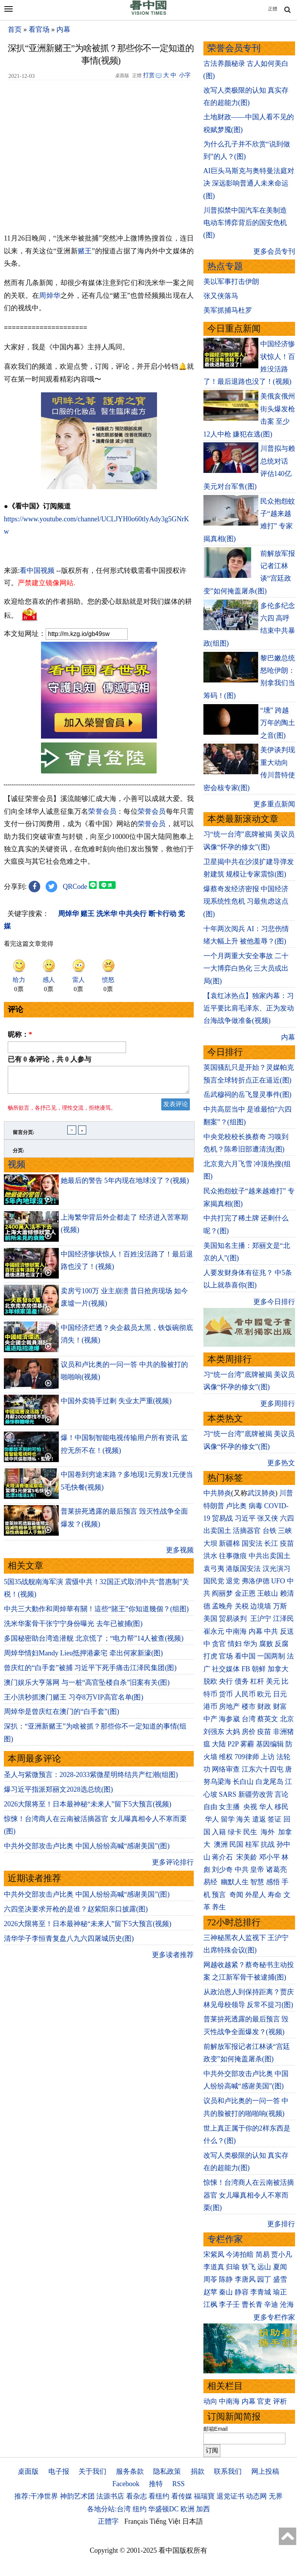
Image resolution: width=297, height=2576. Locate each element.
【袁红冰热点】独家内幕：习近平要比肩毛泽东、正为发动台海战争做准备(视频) (248, 1008)
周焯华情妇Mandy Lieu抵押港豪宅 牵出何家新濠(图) (83, 1658)
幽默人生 (235, 1882)
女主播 (230, 1807)
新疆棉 (229, 1543)
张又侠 (267, 1518)
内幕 (63, 29)
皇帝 (257, 1869)
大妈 (233, 1732)
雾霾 (247, 1744)
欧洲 (188, 2509)
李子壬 (229, 2304)
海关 (243, 1819)
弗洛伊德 (256, 1581)
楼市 (249, 1706)
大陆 (219, 1744)
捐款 (198, 2471)
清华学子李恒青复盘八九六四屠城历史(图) (69, 1943)
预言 (220, 1895)
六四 (287, 1518)
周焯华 (49, 295)
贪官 (219, 1644)
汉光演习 (276, 1568)
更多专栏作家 (274, 2317)
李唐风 (245, 2279)
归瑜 (233, 2267)
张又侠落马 (220, 296)
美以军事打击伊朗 (231, 281)
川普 (286, 1493)
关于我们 (92, 2471)
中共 (271, 1631)
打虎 (210, 1656)
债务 (242, 1681)
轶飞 (249, 2267)
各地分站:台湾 (109, 2509)
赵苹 (210, 2292)
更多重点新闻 (274, 804)
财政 (264, 1706)
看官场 (39, 29)
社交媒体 (226, 1669)
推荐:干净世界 (36, 2496)
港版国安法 (243, 1568)
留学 (228, 1819)
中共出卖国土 (269, 1556)
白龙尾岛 (269, 1781)
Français (136, 2521)
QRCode (75, 886)
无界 (276, 2496)
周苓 (210, 2279)
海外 (269, 1832)
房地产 (229, 1706)
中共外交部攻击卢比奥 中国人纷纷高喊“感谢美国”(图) (86, 1850)
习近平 (245, 1518)
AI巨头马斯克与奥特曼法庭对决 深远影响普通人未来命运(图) (248, 183)
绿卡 (235, 1832)
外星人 (255, 1895)
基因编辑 (270, 1744)
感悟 (273, 1882)
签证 (275, 1819)
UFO (278, 1581)
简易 (263, 2254)
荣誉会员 (102, 811)
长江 (271, 1543)
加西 (203, 2509)
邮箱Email (215, 2429)
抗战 (268, 1844)
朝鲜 (259, 1669)
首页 (15, 29)
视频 (17, 1169)
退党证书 (230, 2496)
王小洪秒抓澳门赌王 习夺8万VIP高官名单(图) (73, 1702)
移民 (281, 1807)
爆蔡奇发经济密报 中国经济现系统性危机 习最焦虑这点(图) (246, 901)
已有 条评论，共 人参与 (49, 1059)
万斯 (280, 1606)
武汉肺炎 (261, 1493)
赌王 (85, 251)
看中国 (245, 1656)
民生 (251, 1832)
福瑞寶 (204, 2496)
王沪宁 (260, 1618)
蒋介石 (223, 1857)
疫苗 (287, 1543)
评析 (280, 2401)
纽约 (140, 2509)
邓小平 (269, 1857)
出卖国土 (217, 1531)
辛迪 (271, 2304)
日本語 (192, 2521)
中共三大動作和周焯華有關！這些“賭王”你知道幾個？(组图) (96, 1613)
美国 (210, 1618)
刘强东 (213, 1732)
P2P (233, 1744)
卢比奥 (236, 1506)
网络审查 (226, 1769)
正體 (272, 9)
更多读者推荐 (173, 1959)
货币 (226, 1694)
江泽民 (283, 1618)
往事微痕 (233, 1556)
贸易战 (222, 1518)
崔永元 (213, 1631)
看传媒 (181, 2496)
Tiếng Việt (165, 2521)
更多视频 (180, 1555)
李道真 (213, 2267)
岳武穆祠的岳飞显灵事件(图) (247, 1094)
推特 (156, 2484)
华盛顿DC (163, 2509)
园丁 (264, 2279)
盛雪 (280, 2279)
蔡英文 (267, 1719)
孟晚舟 (222, 1606)
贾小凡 (281, 2254)
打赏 (149, 75)
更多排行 (281, 2224)
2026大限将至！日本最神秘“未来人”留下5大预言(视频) (87, 1809)
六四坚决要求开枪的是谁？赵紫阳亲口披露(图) (76, 1914)
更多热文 (281, 1463)
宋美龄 (246, 1857)
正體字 (108, 2521)
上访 (268, 1757)
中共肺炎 (217, 1493)
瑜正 (280, 2292)
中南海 (236, 1631)
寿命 (275, 1895)
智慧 (257, 1882)
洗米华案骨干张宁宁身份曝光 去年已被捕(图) (73, 1628)
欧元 (264, 1694)
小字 (185, 75)
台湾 (249, 1719)
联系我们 (228, 2471)
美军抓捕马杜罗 (227, 310)
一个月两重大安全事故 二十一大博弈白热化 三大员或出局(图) (246, 968)
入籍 (219, 1832)
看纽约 (158, 2496)
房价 (249, 1732)
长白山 (243, 1781)
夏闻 (280, 2267)
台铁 (270, 1531)
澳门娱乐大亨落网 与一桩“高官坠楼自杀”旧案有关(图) (86, 1687)
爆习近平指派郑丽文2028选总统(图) (58, 1794)
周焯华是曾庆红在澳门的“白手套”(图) (61, 1716)
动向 (210, 2401)
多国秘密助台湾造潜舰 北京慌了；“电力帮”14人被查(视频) (93, 1643)
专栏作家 (225, 2239)
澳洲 (221, 1844)
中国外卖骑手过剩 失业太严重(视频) (116, 1405)
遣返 (259, 1819)
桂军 (252, 1844)
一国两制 (271, 1656)
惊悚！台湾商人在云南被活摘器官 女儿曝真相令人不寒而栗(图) (248, 2195)
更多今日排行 (274, 1302)
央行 (226, 1681)
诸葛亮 (276, 1869)
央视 (250, 1807)
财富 (280, 1706)
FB (246, 1669)
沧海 (287, 2304)
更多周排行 (277, 1403)
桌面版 (28, 2471)
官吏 (264, 2401)
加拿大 (278, 1669)
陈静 (226, 2279)
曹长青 (252, 2304)
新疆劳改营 (255, 1794)
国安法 (252, 1543)
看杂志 (136, 2496)
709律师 (247, 1757)
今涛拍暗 (240, 2254)
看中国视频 (37, 570)
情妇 (235, 1644)
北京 (287, 1719)
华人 (266, 1807)
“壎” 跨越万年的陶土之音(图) (277, 722)
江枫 (210, 2304)
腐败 (266, 1644)
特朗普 (213, 1506)
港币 (210, 1706)
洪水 (210, 1556)
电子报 (58, 2471)
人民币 (245, 1694)
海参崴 (229, 1719)
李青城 (260, 2292)
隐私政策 (167, 2471)
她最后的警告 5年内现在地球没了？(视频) (125, 1185)
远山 (264, 2267)
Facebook (125, 2484)
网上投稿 (265, 2471)
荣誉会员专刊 (234, 48)
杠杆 (257, 1681)
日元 (280, 1694)
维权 (226, 1757)
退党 (233, 1581)
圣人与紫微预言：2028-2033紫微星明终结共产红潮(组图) (91, 1779)
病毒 (256, 1506)
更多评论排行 (173, 1867)
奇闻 (236, 1895)
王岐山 (267, 1593)
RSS (178, 2484)
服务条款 (130, 2471)
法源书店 (110, 2496)
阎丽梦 (222, 1593)
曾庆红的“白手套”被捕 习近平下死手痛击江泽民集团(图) (90, 1672)
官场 (226, 1656)
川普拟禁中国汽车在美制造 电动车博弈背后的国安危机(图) (245, 222)
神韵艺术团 (77, 2496)
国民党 (213, 1581)
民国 (236, 1844)
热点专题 (225, 266)
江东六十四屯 (262, 1769)
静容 (242, 2292)
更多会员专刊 (274, 251)
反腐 (281, 1644)
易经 (211, 1882)
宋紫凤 (213, 2254)
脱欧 (210, 1681)
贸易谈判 (234, 1618)
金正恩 (245, 1593)
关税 (242, 1606)
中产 (210, 1719)
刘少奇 (222, 1869)
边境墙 (260, 1606)
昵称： (20, 1034)
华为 (250, 1644)
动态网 (256, 2496)
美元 (273, 1681)
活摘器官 (247, 1531)
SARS (227, 1794)
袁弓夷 (213, 1568)
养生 (219, 1907)
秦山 (226, 2292)
